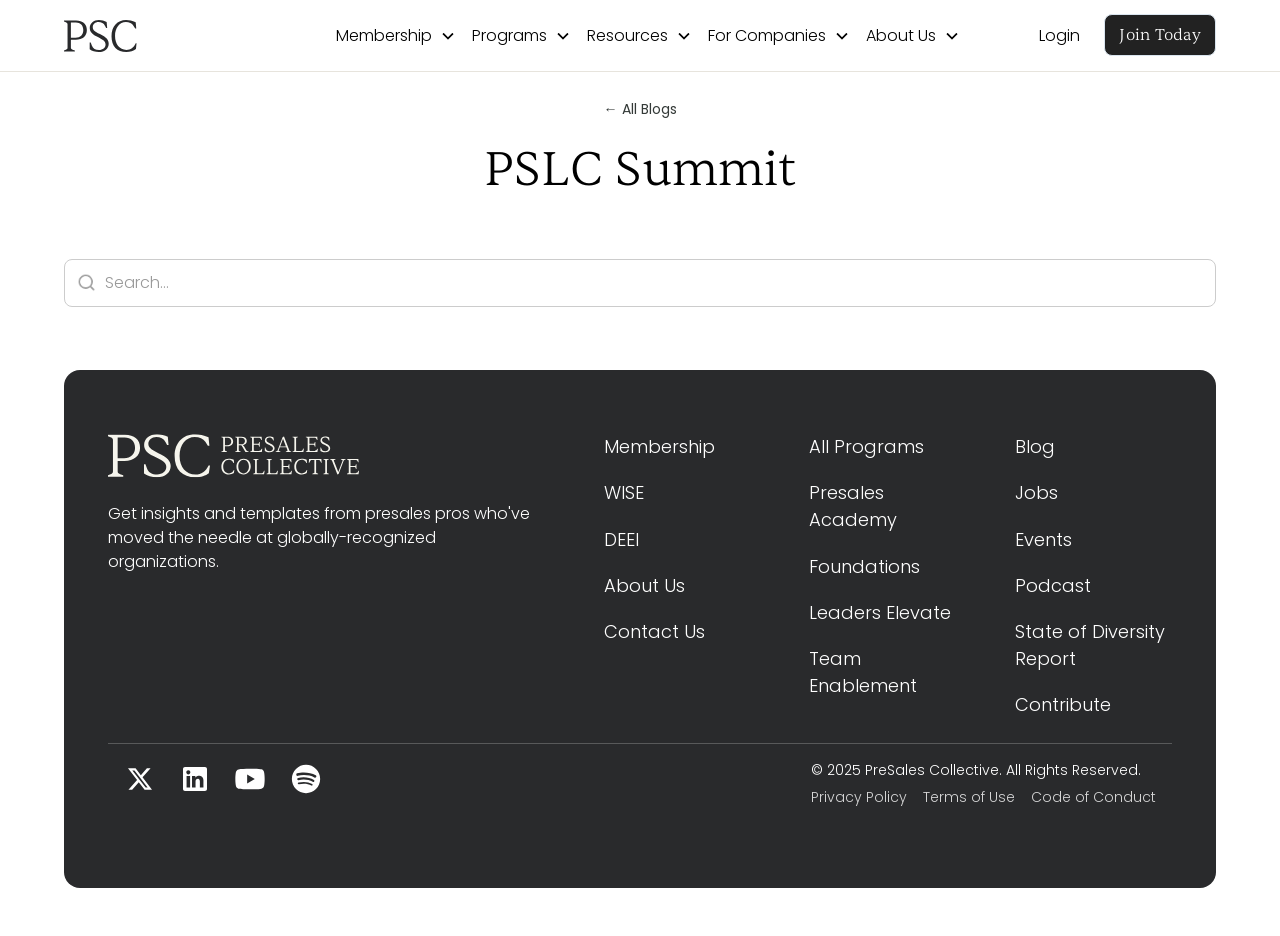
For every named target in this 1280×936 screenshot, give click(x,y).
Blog (1035, 446)
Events (1043, 539)
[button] (396, 36)
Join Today (1160, 35)
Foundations (864, 566)
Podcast (1053, 585)
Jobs (1036, 492)
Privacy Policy (859, 797)
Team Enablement (863, 672)
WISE (624, 492)
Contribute (1063, 704)
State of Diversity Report (1092, 645)
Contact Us (654, 631)
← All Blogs (640, 109)
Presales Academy (853, 506)
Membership (659, 446)
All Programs (866, 446)
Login (1059, 35)
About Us (644, 585)
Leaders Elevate (880, 612)
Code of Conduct (1093, 797)
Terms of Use (969, 797)
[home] (160, 36)
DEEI (621, 539)
